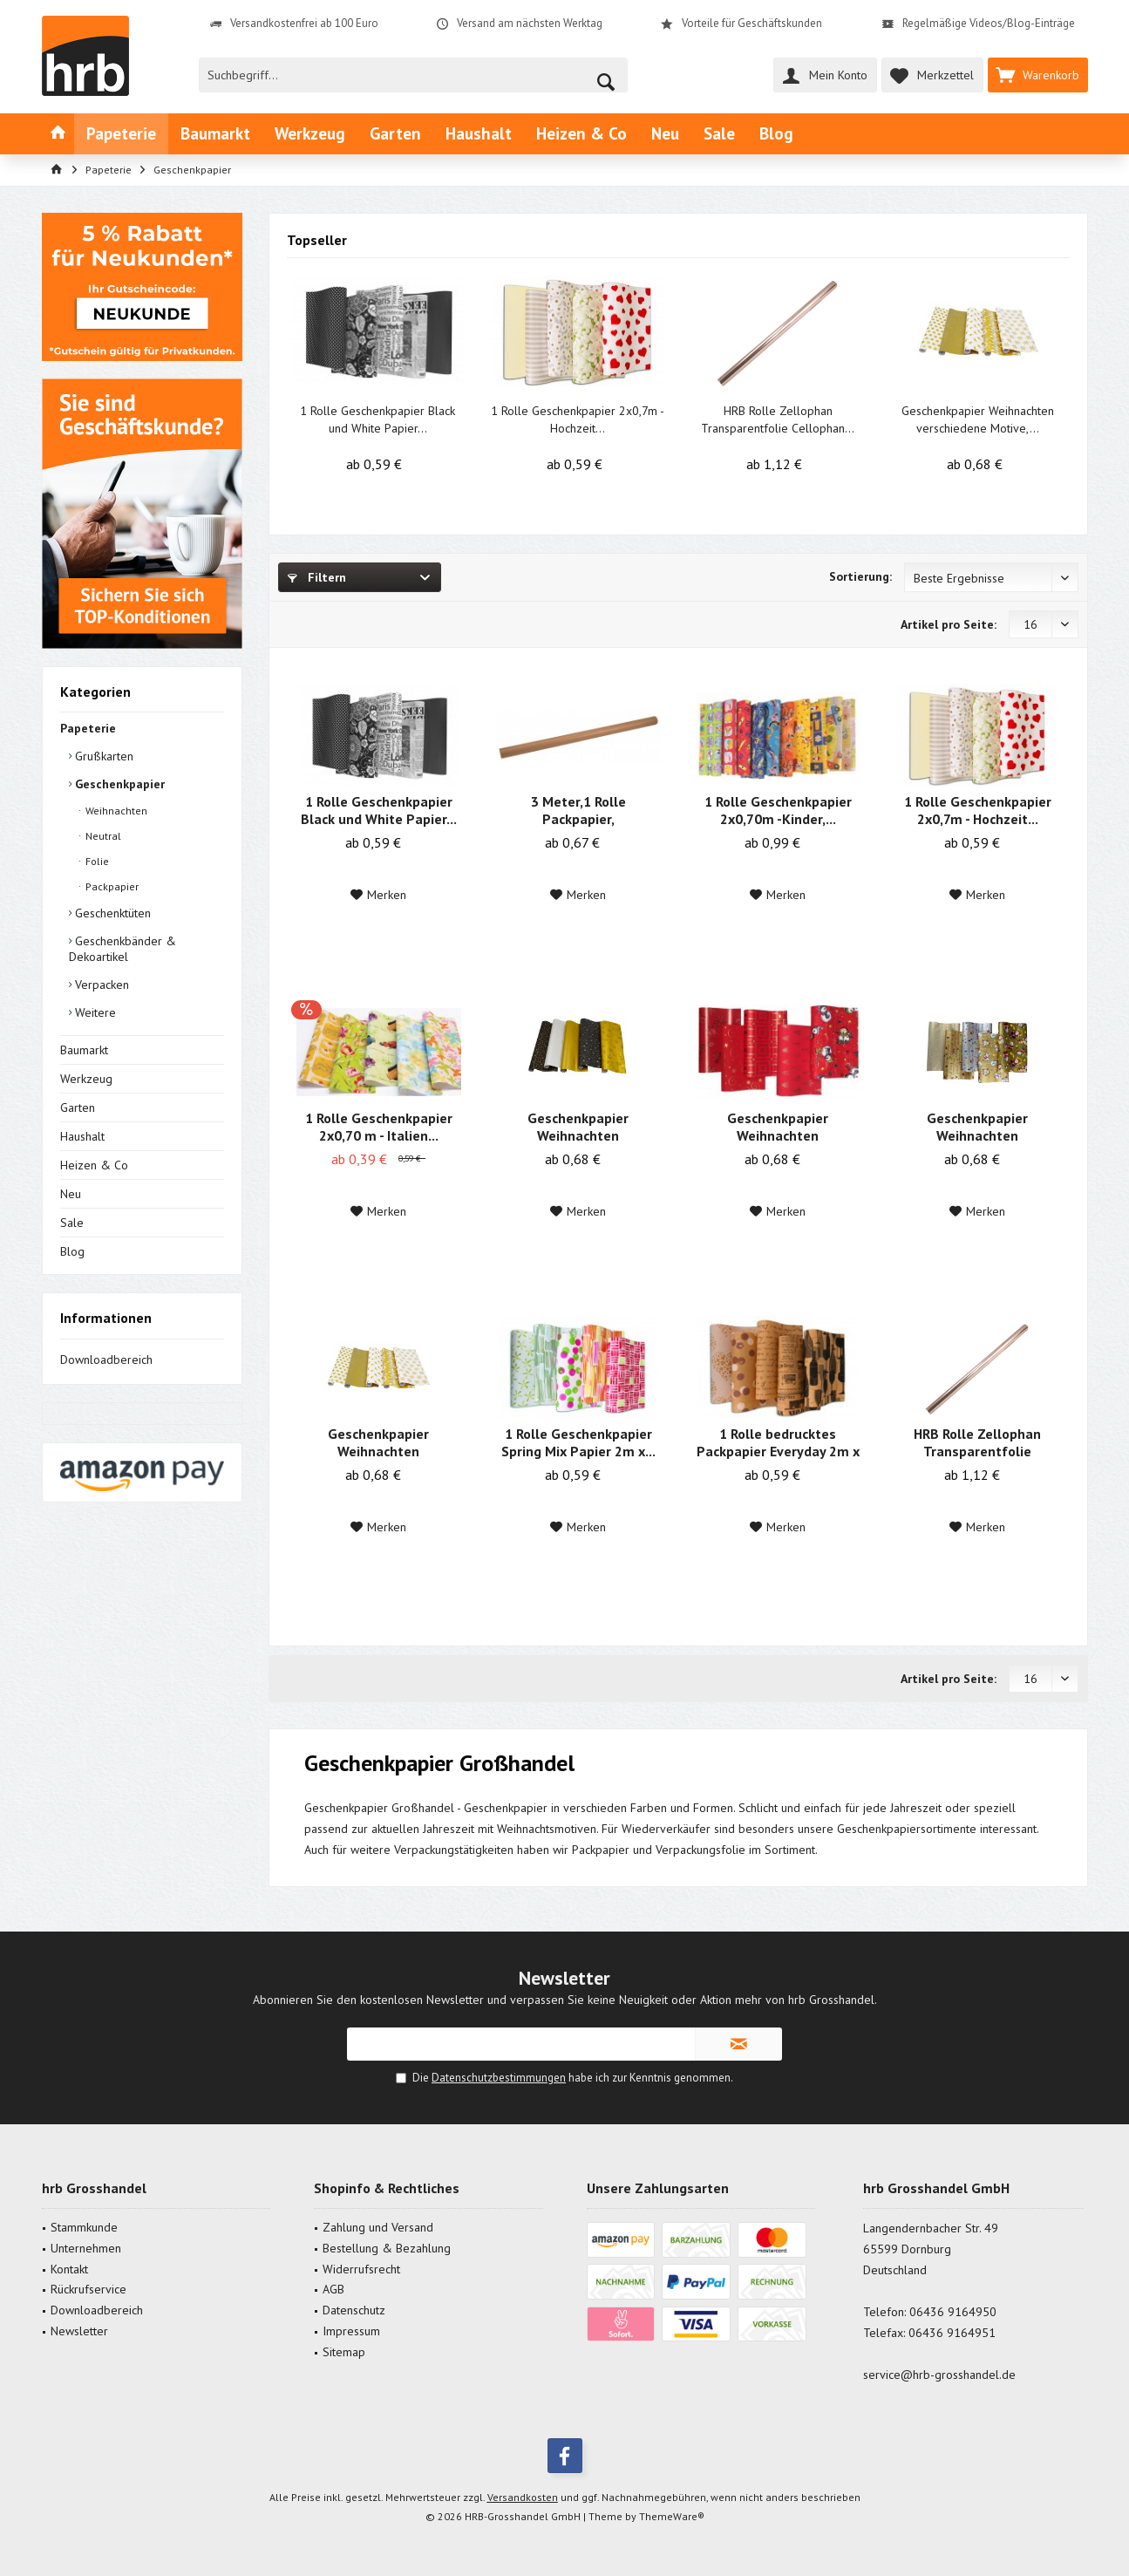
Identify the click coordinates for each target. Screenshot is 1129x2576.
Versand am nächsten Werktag (529, 23)
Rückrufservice (88, 2289)
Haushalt (82, 1136)
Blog (72, 1251)
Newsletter (79, 2331)
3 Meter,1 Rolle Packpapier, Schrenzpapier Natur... (578, 810)
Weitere (93, 1012)
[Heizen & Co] (581, 133)
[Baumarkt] (215, 133)
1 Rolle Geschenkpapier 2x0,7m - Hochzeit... (577, 419)
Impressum (351, 2331)
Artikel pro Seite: (948, 624)
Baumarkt (84, 1050)
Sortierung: (860, 576)
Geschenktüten (111, 913)
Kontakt (69, 2269)
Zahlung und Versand (378, 2227)
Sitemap (344, 2352)
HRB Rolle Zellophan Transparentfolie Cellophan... (777, 419)
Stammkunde (84, 2227)
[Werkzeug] (309, 133)
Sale (72, 1222)
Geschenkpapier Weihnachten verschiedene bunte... (977, 1126)
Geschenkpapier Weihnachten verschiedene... (578, 1126)
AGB (333, 2289)
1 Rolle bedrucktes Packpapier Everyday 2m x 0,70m (778, 1442)
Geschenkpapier (118, 784)
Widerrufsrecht (361, 2269)
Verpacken (100, 984)
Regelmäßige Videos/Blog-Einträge (988, 23)
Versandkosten (522, 2497)
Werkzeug (86, 1079)
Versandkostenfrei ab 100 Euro (304, 23)
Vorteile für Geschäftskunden (752, 23)
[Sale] (719, 133)
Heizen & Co (94, 1165)
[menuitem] (1038, 75)
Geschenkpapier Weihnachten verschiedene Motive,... (977, 419)
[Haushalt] (478, 133)
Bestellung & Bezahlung (387, 2248)
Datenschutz (354, 2310)
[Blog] (776, 133)
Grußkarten (102, 756)
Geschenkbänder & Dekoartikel (122, 948)
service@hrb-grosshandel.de (939, 2374)
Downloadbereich (106, 1359)
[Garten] (395, 133)
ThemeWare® (671, 2516)
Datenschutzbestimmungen (499, 2077)
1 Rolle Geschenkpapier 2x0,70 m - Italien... (378, 1126)
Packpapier (111, 886)
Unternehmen (86, 2248)
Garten (77, 1107)
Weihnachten (115, 810)
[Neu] (665, 133)
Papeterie (88, 728)
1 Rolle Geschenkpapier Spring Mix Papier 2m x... (578, 1442)
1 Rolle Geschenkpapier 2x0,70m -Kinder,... (778, 810)
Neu (70, 1194)
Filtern (317, 577)
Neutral (102, 835)
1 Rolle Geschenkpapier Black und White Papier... (377, 419)
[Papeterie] (121, 133)
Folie (96, 861)
